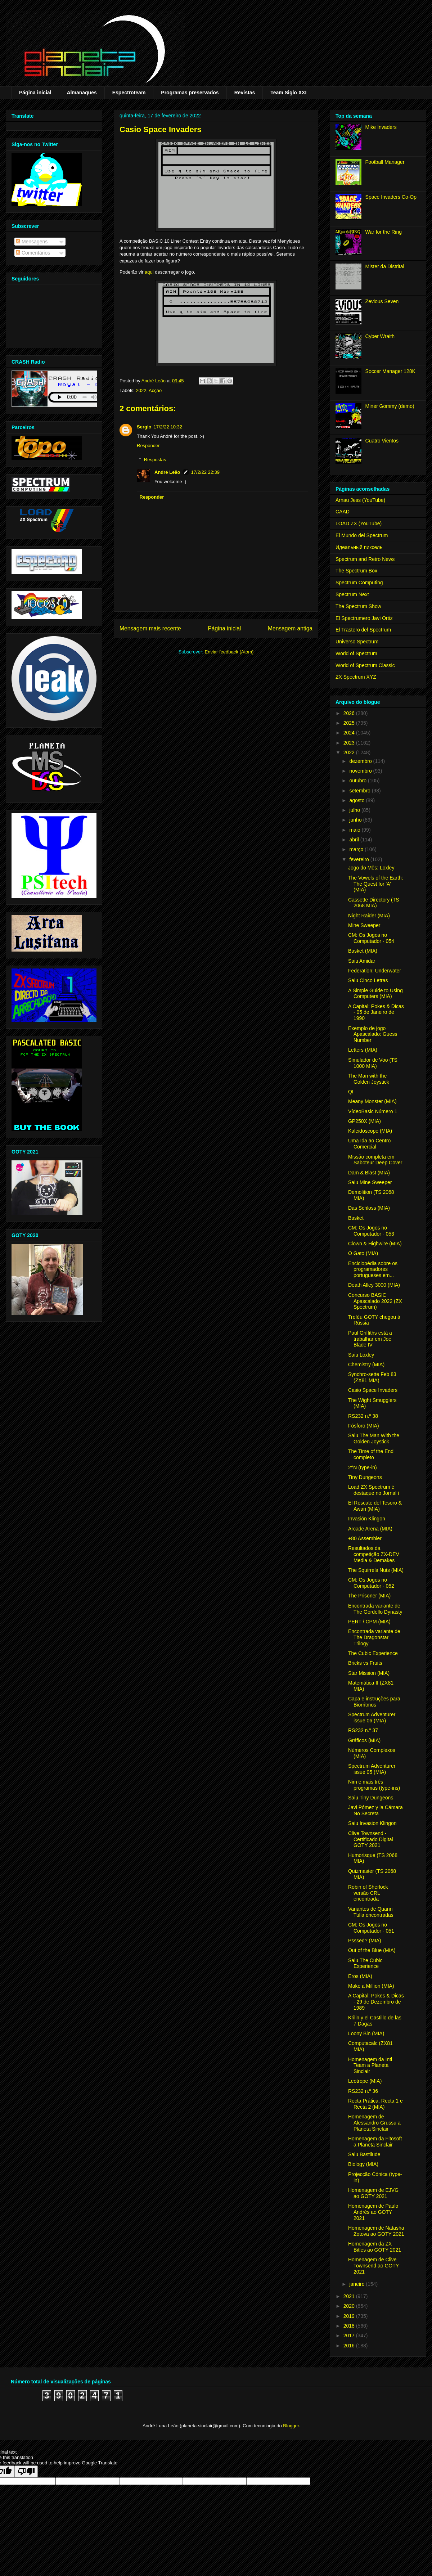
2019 (349, 2316)
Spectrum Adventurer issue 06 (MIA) (372, 1717)
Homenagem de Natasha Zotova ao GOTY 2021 (376, 2231)
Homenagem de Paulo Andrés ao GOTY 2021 (373, 2212)
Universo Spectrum (357, 641)
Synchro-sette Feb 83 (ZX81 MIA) (372, 1377)
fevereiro (359, 859)
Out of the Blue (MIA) (372, 1950)
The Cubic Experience (373, 1653)
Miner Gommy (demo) (389, 406)
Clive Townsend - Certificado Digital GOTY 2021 (370, 1839)
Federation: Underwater (374, 971)
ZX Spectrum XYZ (356, 677)
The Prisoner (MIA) (369, 1596)
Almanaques (81, 92)
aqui (149, 272)
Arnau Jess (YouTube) (360, 500)
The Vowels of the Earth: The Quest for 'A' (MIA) (375, 884)
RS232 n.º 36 (363, 2091)
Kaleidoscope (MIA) (370, 1131)
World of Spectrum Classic (365, 665)
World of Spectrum (356, 653)
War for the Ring (383, 232)
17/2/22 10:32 (167, 427)
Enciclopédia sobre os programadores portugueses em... (372, 1269)
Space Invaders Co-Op (391, 197)
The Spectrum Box (356, 571)
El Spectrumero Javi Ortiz (364, 618)
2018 (349, 2326)
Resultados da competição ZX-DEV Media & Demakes (373, 1554)
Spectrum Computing (359, 582)
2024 (349, 733)
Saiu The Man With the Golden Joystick (373, 1438)
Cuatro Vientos (382, 441)
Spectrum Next (352, 594)
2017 (349, 2335)
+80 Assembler (365, 1538)
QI (351, 1091)
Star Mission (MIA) (369, 1673)
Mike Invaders (381, 127)
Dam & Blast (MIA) (369, 1172)
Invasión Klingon (366, 1518)
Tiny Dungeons (365, 1477)
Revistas (244, 92)
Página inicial (35, 92)
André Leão (167, 472)
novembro (361, 771)
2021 (349, 2296)
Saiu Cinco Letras (368, 980)
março (357, 849)
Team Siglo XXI (288, 92)
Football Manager (385, 162)
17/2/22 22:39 (205, 472)
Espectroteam (129, 92)
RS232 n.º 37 (363, 1730)
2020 (349, 2306)
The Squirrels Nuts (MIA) (376, 1570)
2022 (141, 390)
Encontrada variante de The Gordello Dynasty (375, 1609)
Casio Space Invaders (372, 1390)
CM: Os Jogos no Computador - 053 (371, 1231)
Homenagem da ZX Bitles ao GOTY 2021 (374, 2247)
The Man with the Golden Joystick (368, 1079)
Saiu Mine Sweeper (370, 1182)
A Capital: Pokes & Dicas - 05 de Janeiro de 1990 (376, 1012)
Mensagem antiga (290, 628)
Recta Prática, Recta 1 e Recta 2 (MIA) (375, 2104)
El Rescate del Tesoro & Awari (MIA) (375, 1506)
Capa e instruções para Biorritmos (374, 1702)
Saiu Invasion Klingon (372, 1823)
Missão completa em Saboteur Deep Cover (375, 1160)
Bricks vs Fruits (365, 1663)
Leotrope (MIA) (365, 2081)
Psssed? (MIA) (364, 1940)
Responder (148, 445)
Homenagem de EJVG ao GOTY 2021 (373, 2193)
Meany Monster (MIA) (372, 1101)
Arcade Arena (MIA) (370, 1529)
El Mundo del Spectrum (362, 535)
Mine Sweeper (364, 925)
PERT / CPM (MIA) (369, 1621)
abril (354, 839)
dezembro (361, 761)
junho (356, 820)
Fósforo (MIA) (363, 1426)
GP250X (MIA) (364, 1121)
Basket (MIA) (362, 951)
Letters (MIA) (362, 1050)
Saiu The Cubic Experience (365, 1963)
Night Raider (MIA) (369, 915)
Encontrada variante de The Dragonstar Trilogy (374, 1637)
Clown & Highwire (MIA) (375, 1243)
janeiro (357, 2284)
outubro (358, 780)
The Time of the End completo (370, 1454)
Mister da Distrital (384, 266)
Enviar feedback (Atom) (229, 652)
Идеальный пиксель (359, 547)
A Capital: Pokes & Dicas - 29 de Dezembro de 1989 (376, 2002)
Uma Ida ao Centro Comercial (369, 1144)
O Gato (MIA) (363, 1253)
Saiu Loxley (361, 1355)
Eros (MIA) (360, 1976)
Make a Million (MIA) (371, 1986)
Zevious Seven (382, 301)
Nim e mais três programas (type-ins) (374, 1785)
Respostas (155, 459)
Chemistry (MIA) (366, 1364)
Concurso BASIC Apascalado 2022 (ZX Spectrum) (375, 1301)
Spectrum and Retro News (365, 559)
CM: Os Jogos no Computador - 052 (371, 1583)
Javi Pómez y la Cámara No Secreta (375, 1810)
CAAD (343, 511)
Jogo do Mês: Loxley (371, 868)
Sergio (144, 427)
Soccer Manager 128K (390, 371)
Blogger (291, 2425)
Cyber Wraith (380, 336)
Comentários (33, 253)
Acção (155, 390)
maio (355, 830)
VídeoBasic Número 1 (372, 1111)
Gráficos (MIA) (364, 1740)
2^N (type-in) (362, 1467)
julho (355, 810)
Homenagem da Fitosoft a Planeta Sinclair (375, 2142)
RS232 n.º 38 (363, 1416)
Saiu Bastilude (364, 2154)
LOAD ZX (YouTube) (359, 523)
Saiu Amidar (361, 961)
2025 (349, 723)
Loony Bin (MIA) (366, 2033)
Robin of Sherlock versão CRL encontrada (368, 1893)
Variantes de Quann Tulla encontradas (370, 1912)
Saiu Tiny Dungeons (370, 1797)
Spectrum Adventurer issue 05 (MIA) (372, 1769)
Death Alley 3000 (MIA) (374, 1285)
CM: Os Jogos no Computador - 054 (371, 938)
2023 (349, 743)
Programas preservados (190, 92)
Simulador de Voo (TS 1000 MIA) (372, 1063)
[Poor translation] (26, 2471)
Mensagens (32, 241)
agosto (357, 800)
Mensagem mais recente (150, 628)
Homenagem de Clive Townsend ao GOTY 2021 (373, 2266)
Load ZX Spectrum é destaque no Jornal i (373, 1490)
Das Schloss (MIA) (369, 1208)
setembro (360, 791)
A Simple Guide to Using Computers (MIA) (375, 993)
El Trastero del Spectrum (363, 630)
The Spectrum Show (358, 606)
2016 (349, 2345)
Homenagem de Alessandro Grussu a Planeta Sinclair (374, 2123)
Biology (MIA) (363, 2164)
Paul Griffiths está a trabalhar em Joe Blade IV (370, 1339)
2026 (349, 713)
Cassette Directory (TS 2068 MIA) (373, 903)
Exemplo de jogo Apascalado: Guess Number (372, 1034)
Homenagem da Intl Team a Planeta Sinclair (370, 2065)
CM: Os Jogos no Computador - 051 (371, 1928)
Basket (356, 1218)
